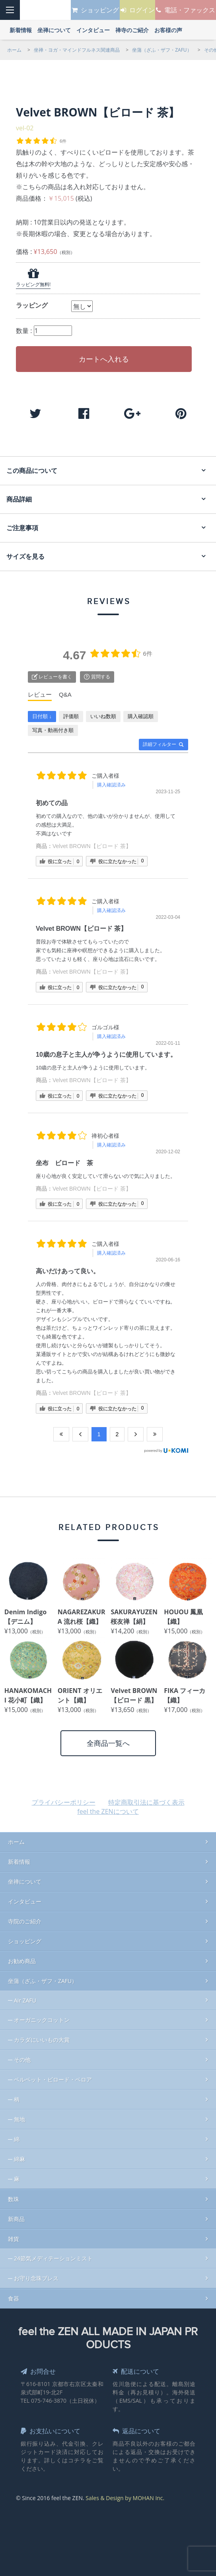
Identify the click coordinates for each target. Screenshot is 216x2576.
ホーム (16, 1838)
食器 (13, 2294)
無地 (19, 2115)
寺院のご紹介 (24, 1917)
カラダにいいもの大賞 (42, 2035)
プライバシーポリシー (63, 1798)
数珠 (13, 2195)
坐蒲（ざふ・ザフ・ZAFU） (42, 1977)
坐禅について (24, 1877)
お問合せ (40, 2367)
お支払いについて (54, 2426)
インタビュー (24, 1897)
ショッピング (24, 1937)
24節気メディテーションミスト (53, 2254)
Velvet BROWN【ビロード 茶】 (92, 842)
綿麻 (19, 2155)
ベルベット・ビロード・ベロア (53, 2075)
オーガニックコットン (42, 2016)
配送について (139, 2367)
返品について (139, 2426)
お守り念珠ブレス (36, 2274)
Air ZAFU (25, 1996)
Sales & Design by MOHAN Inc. (125, 2494)
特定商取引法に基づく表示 (146, 1798)
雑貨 (13, 2235)
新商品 (16, 2215)
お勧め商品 (22, 1957)
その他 (22, 2055)
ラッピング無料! (33, 284)
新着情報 (19, 1857)
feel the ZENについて (107, 1807)
